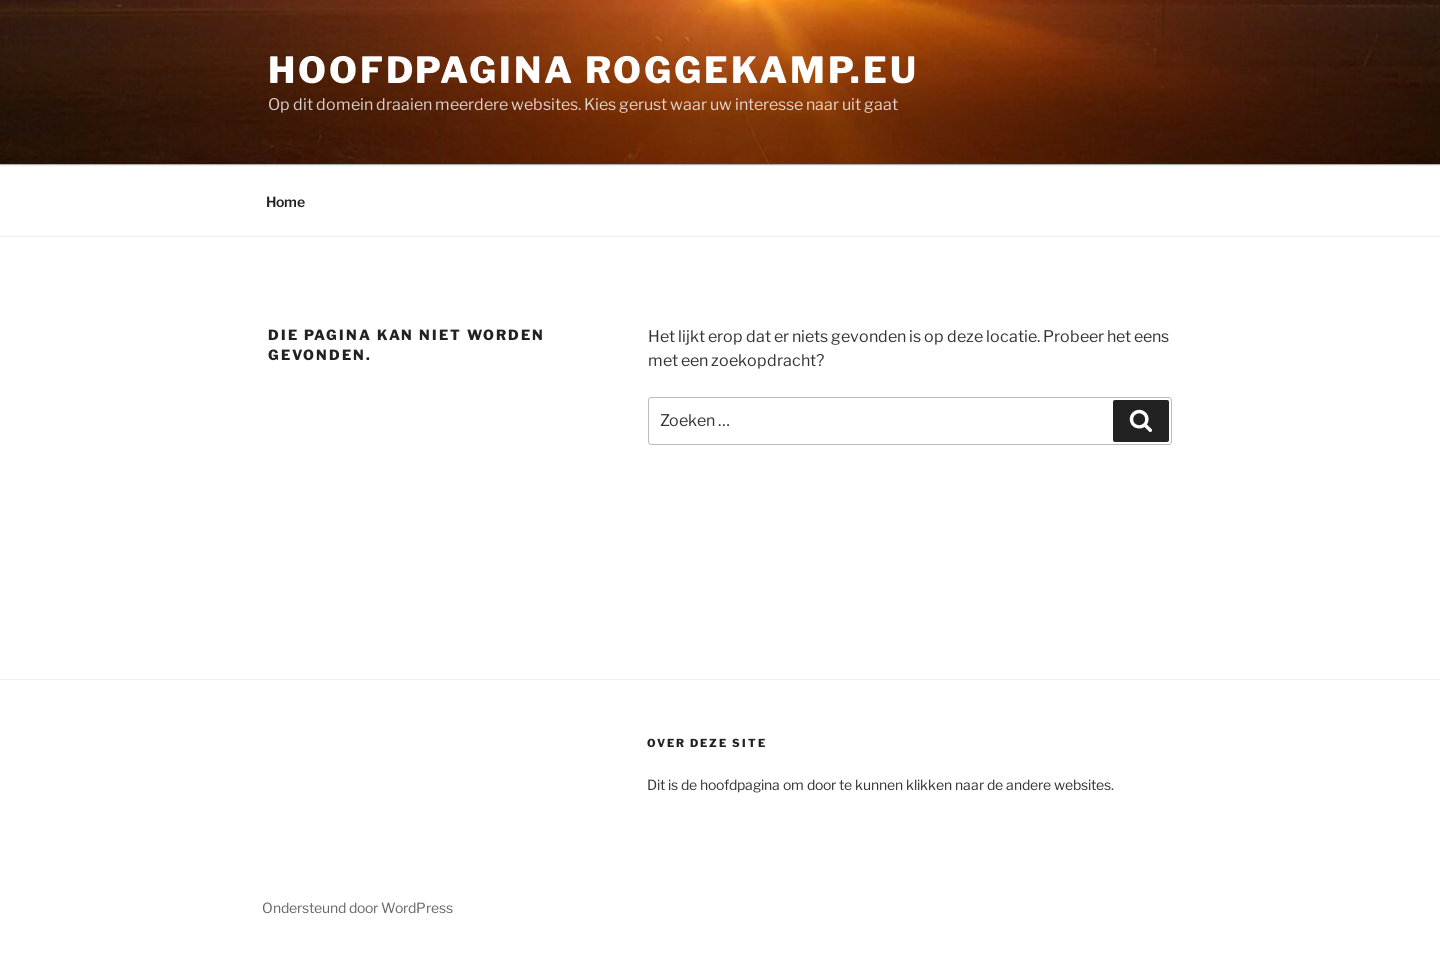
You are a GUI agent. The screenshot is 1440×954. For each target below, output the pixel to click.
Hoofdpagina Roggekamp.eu (593, 70)
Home (285, 201)
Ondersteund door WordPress (357, 907)
